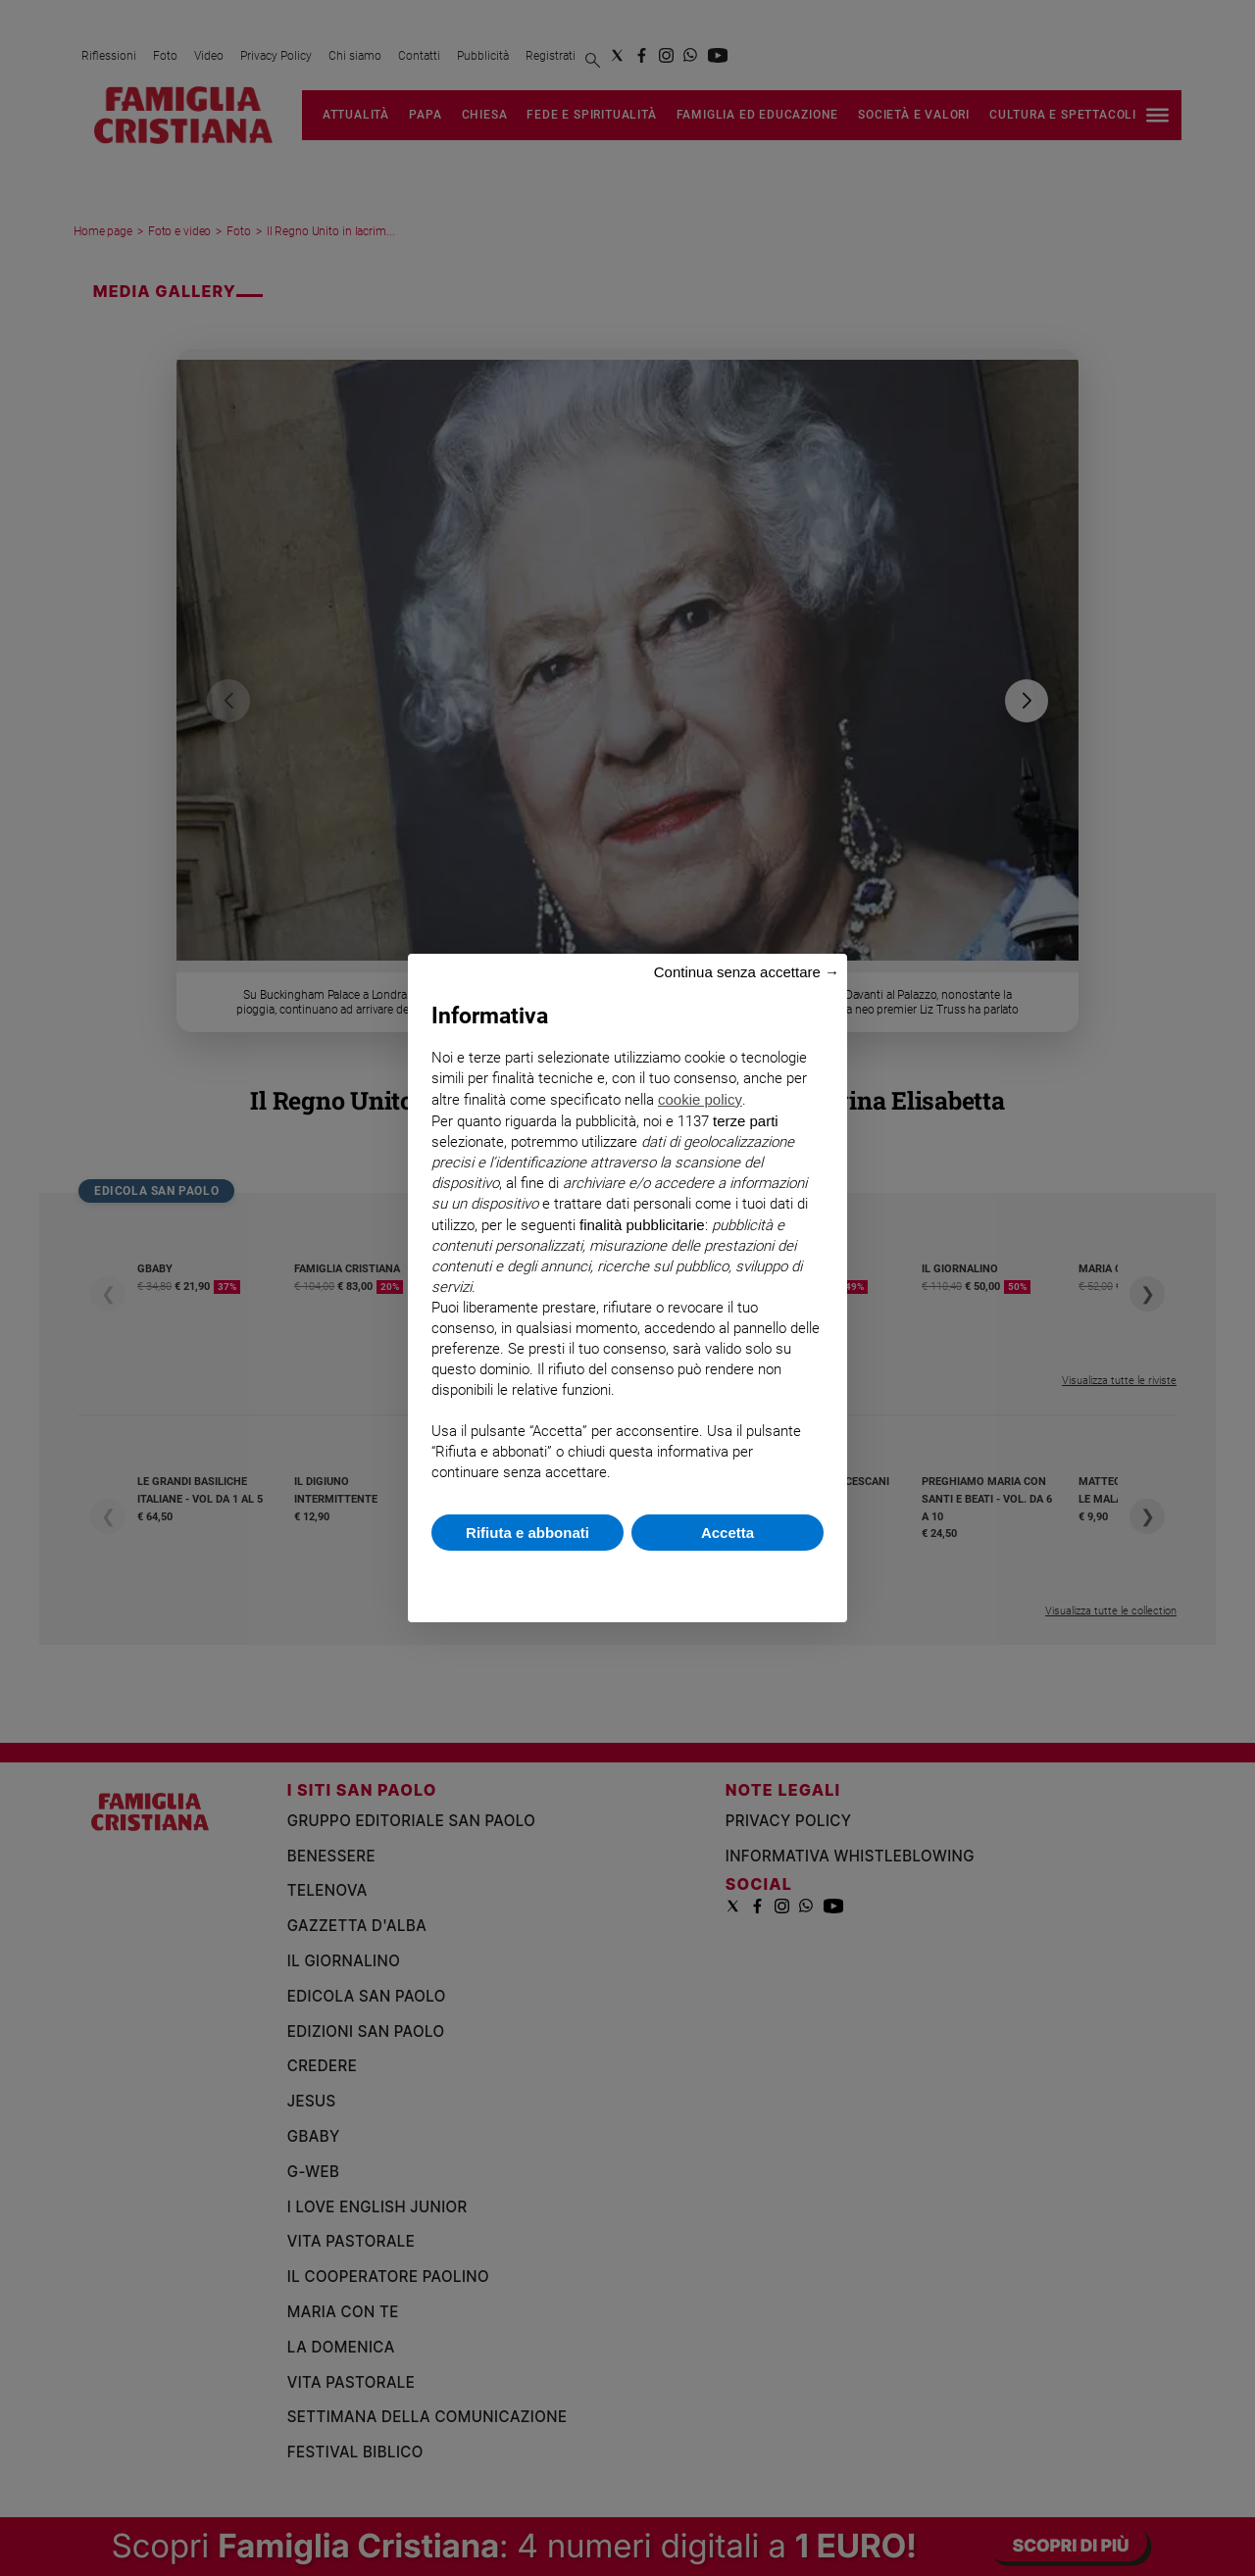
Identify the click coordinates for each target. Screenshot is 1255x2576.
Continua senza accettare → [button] (746, 972)
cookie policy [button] (700, 1099)
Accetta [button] (727, 1532)
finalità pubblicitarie (642, 1224)
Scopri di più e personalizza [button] (627, 1576)
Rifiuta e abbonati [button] (527, 1532)
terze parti (745, 1121)
